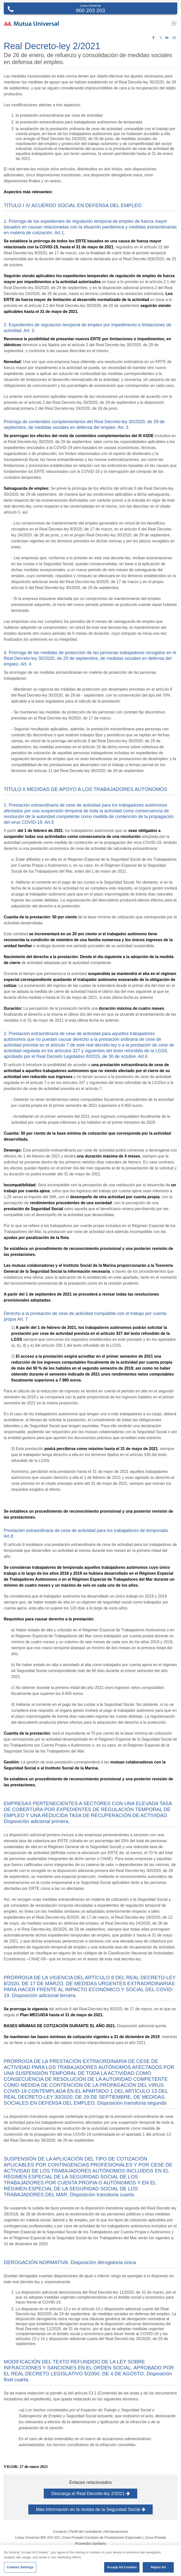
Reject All (158, 2567)
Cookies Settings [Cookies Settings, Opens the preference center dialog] (20, 2567)
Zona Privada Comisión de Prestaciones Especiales (102, 2537)
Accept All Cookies (122, 2567)
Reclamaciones (116, 2532)
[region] (90, 2560)
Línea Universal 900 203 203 (37, 2537)
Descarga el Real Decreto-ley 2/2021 (90, 2493)
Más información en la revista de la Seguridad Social (90, 2509)
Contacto (60, 2532)
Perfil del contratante (85, 2532)
